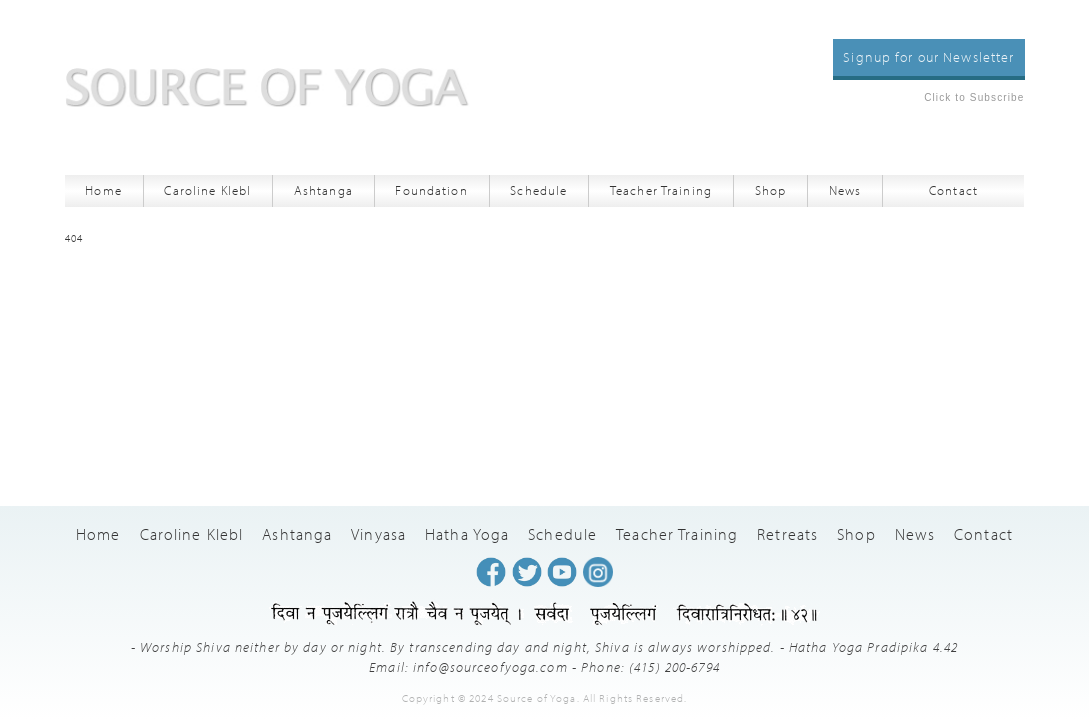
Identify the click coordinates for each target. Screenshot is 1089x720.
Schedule (538, 190)
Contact (953, 190)
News (845, 190)
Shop (771, 190)
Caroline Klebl (207, 190)
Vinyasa (378, 534)
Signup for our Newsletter (928, 56)
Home (103, 190)
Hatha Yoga (467, 534)
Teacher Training (661, 190)
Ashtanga (323, 190)
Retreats (787, 534)
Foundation (431, 190)
